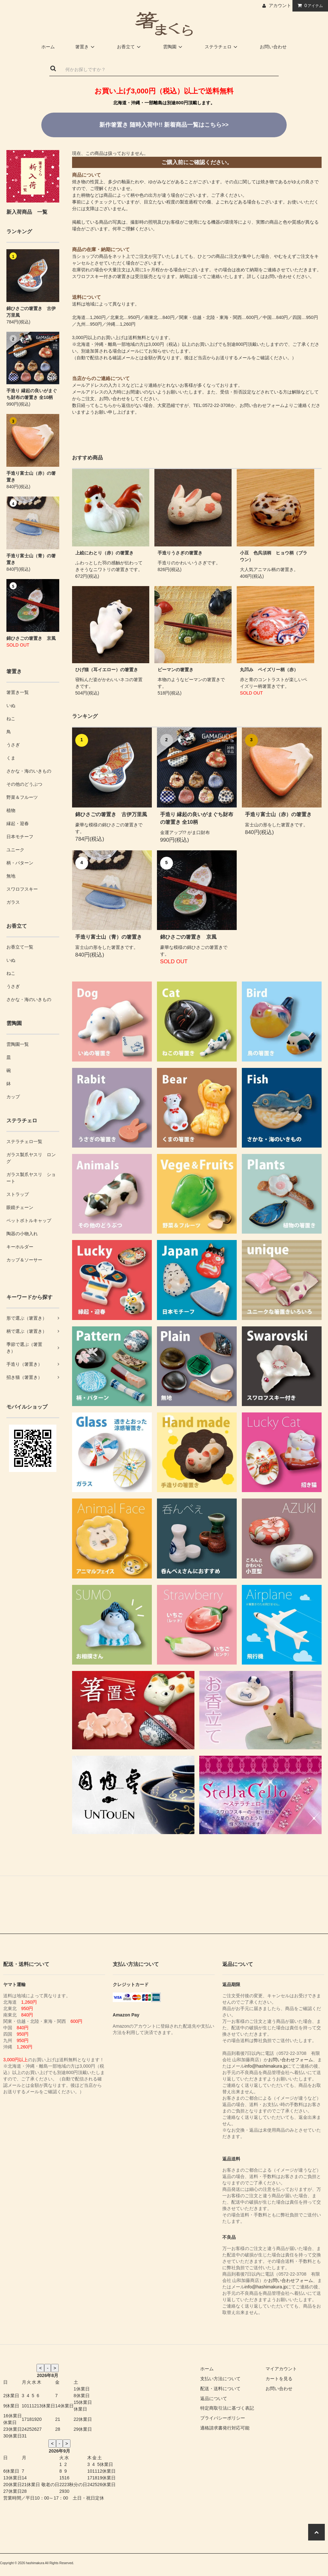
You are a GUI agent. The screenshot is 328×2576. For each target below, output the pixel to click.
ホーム (48, 46)
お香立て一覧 (19, 947)
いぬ (10, 705)
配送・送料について (220, 2388)
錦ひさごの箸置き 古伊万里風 (31, 312)
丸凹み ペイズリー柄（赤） (269, 669)
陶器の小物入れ (22, 1233)
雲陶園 (173, 46)
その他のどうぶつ (24, 784)
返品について (213, 2398)
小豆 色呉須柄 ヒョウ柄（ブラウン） (273, 556)
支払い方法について (220, 2378)
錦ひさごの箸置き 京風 (31, 638)
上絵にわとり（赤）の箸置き (104, 552)
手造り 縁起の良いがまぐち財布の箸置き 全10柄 (31, 394)
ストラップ (17, 1194)
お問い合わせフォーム (262, 405)
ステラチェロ (222, 46)
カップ (13, 1096)
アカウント (280, 5)
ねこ (10, 718)
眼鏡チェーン (19, 1207)
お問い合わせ (273, 46)
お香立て (130, 46)
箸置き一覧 (17, 692)
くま (10, 757)
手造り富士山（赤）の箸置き (31, 476)
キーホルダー (19, 1246)
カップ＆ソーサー (24, 1259)
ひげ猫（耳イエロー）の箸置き (106, 669)
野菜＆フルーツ (22, 797)
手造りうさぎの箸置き (180, 552)
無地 (10, 876)
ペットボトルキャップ (28, 1220)
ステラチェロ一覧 (24, 1141)
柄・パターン (19, 862)
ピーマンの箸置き (175, 669)
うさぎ (13, 744)
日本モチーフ (19, 836)
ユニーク (15, 849)
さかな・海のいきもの (28, 771)
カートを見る (279, 2378)
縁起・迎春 (17, 823)
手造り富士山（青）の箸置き (31, 559)
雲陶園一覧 (17, 1044)
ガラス (13, 902)
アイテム (309, 5)
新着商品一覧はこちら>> (163, 125)
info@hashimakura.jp (266, 2066)
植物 (10, 810)
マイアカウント (281, 2368)
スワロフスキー (22, 889)
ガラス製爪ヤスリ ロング (31, 1158)
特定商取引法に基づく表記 (227, 2408)
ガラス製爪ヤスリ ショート (31, 1178)
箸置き (85, 46)
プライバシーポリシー (222, 2418)
